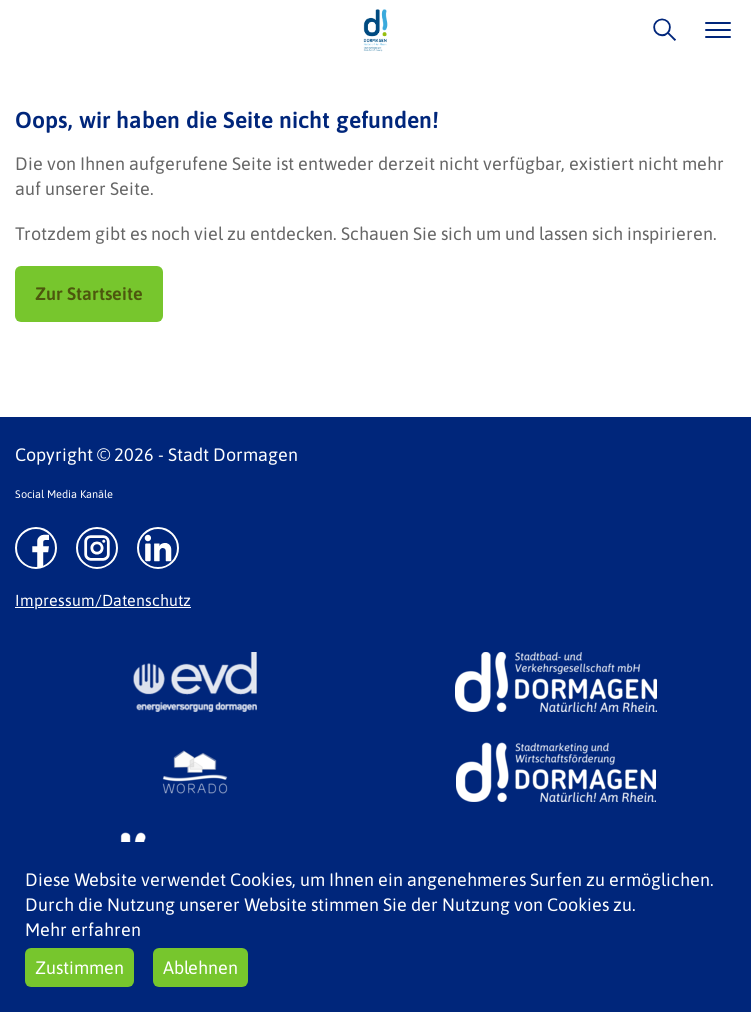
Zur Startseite (89, 293)
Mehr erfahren (83, 929)
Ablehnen (200, 967)
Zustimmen (79, 967)
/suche (659, 29)
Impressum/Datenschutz (103, 600)
